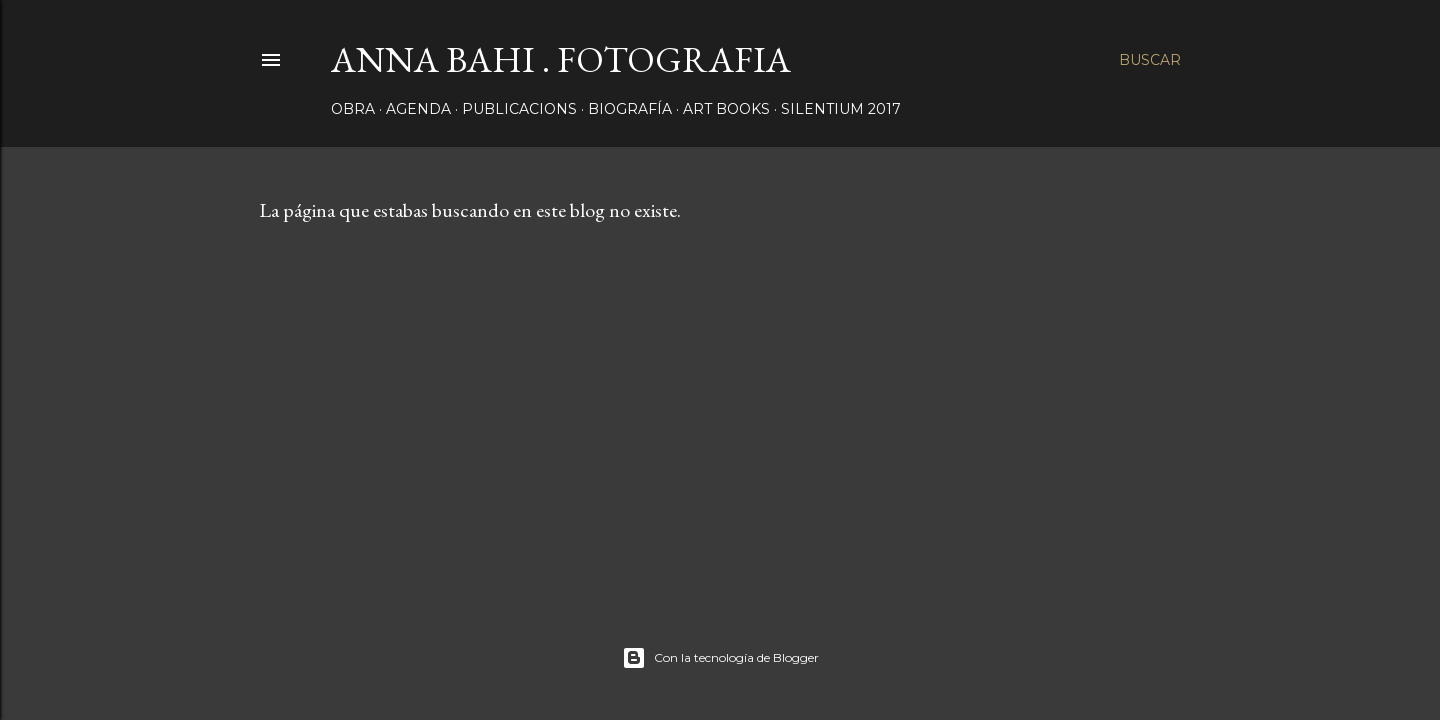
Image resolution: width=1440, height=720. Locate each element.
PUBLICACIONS (519, 109)
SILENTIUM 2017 (841, 109)
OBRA (353, 109)
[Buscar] (1150, 60)
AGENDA (418, 109)
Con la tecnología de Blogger (720, 658)
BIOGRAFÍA (630, 109)
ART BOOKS (726, 109)
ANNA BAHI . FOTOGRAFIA (561, 59)
